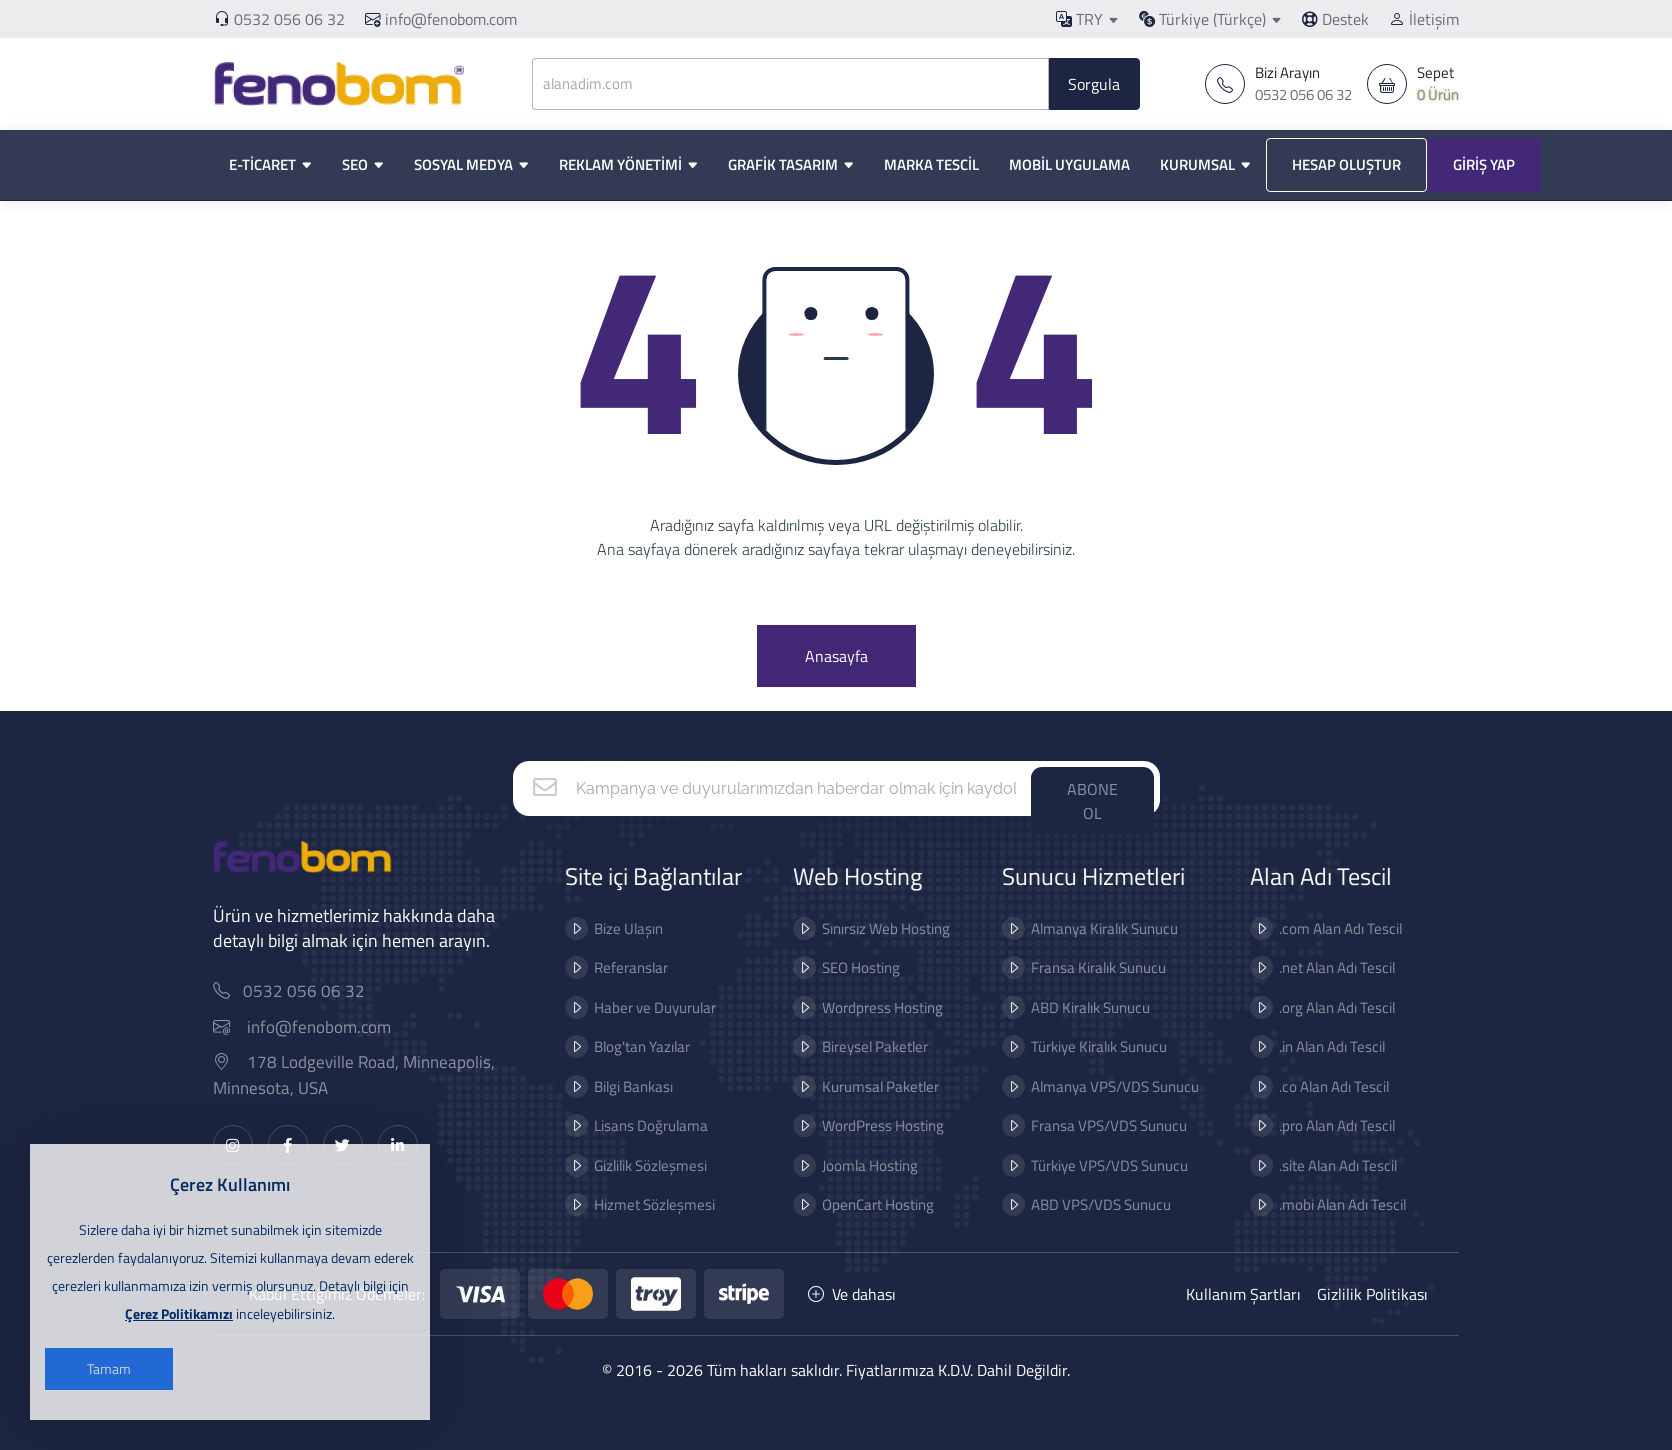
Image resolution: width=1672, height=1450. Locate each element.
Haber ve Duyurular (632, 1007)
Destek (1335, 19)
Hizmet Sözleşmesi (631, 1204)
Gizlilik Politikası (1372, 1294)
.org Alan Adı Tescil (1314, 1007)
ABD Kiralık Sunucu (1067, 1007)
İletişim (1424, 19)
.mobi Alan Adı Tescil (1319, 1204)
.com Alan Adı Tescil (1317, 928)
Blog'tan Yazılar (619, 1046)
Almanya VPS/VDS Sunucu (1092, 1086)
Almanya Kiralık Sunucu (1081, 928)
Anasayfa (836, 656)
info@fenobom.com (441, 19)
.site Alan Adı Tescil (1315, 1165)
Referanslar (608, 967)
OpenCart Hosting (856, 1204)
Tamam (109, 1368)
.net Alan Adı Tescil (1314, 967)
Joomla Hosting (848, 1165)
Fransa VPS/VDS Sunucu (1086, 1125)
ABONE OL (1092, 801)
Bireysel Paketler (853, 1046)
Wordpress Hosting (860, 1007)
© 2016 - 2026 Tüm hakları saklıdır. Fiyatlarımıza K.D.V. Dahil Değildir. (836, 1370)
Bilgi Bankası (610, 1086)
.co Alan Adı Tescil (1311, 1086)
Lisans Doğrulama (628, 1125)
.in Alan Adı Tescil (1309, 1046)
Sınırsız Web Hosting (864, 928)
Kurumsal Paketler (858, 1086)
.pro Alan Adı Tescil (1314, 1125)
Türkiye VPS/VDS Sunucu (1086, 1165)
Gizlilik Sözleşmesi (627, 1165)
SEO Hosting (839, 967)
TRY (1079, 19)
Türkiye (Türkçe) (1202, 19)
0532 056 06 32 (289, 19)
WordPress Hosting (861, 1125)
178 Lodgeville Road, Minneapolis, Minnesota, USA (376, 1075)
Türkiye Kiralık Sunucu (1076, 1046)
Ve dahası (852, 1294)
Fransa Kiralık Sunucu (1075, 967)
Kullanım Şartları (1243, 1294)
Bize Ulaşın (605, 928)
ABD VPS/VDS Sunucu (1078, 1204)
